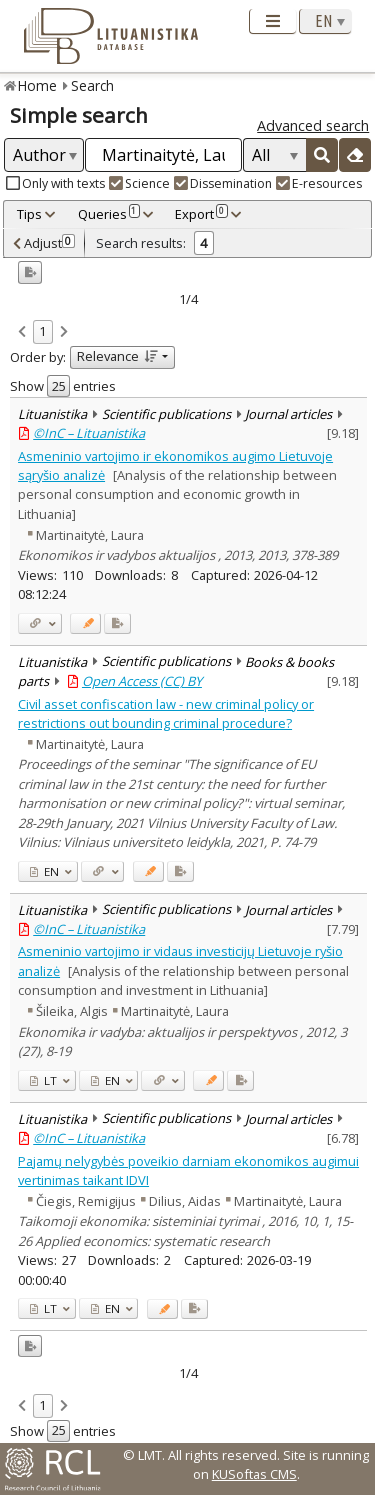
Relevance (117, 356)
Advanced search (313, 125)
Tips (29, 214)
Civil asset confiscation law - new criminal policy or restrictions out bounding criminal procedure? (166, 713)
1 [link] (42, 331)
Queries (109, 214)
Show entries (63, 386)
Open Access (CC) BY (142, 681)
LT (43, 1080)
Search (92, 85)
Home (37, 85)
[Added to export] (117, 623)
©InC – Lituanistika (89, 433)
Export (201, 214)
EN (44, 871)
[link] (22, 333)
